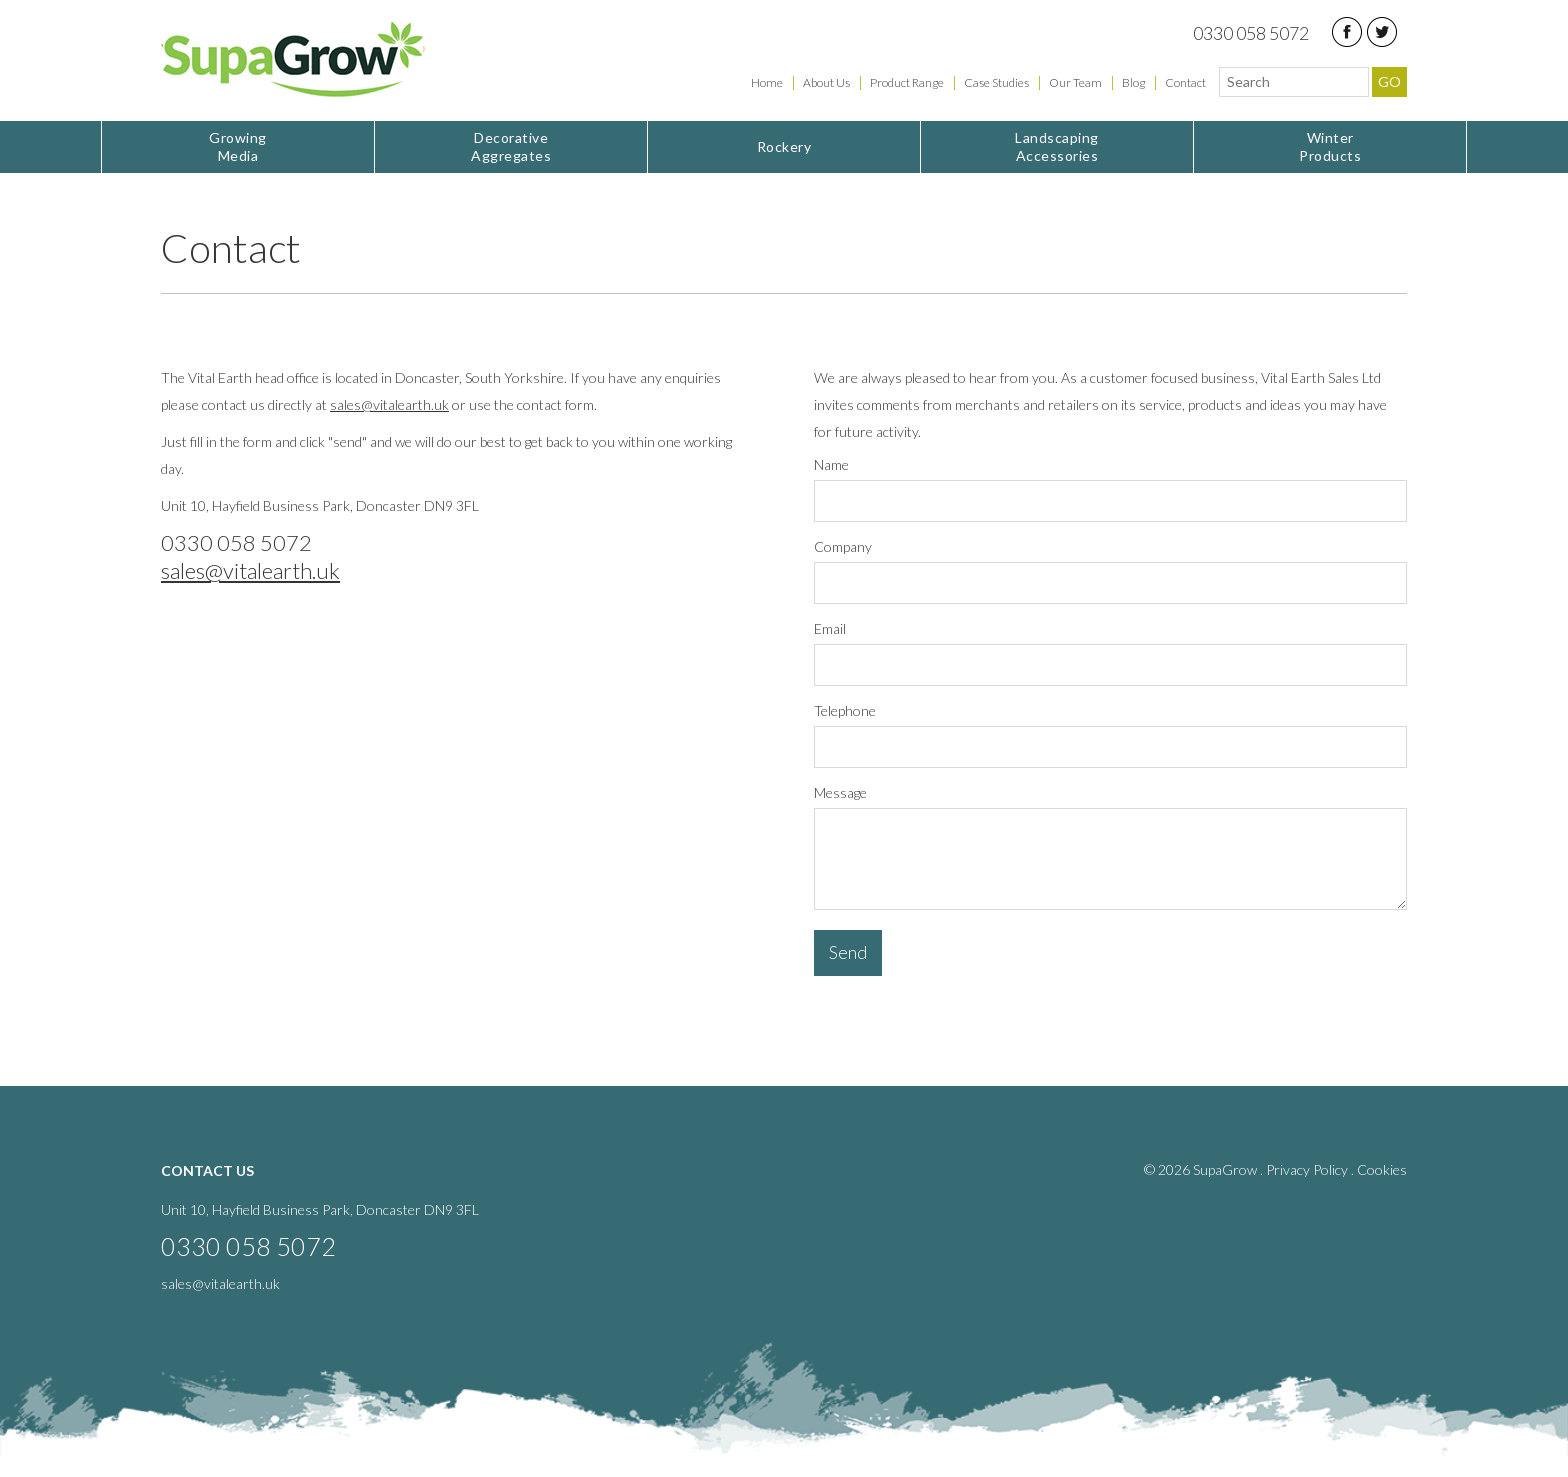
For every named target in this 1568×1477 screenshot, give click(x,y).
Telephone (845, 710)
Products (1330, 146)
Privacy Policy (1307, 1169)
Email (830, 628)
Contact (1185, 82)
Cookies (1382, 1169)
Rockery (784, 146)
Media (238, 146)
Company (843, 546)
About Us (826, 82)
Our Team (1075, 82)
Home (767, 82)
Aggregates (511, 146)
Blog (1133, 82)
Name (831, 464)
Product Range (907, 82)
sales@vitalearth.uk (389, 404)
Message (840, 792)
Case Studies (996, 82)
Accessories (1057, 146)
